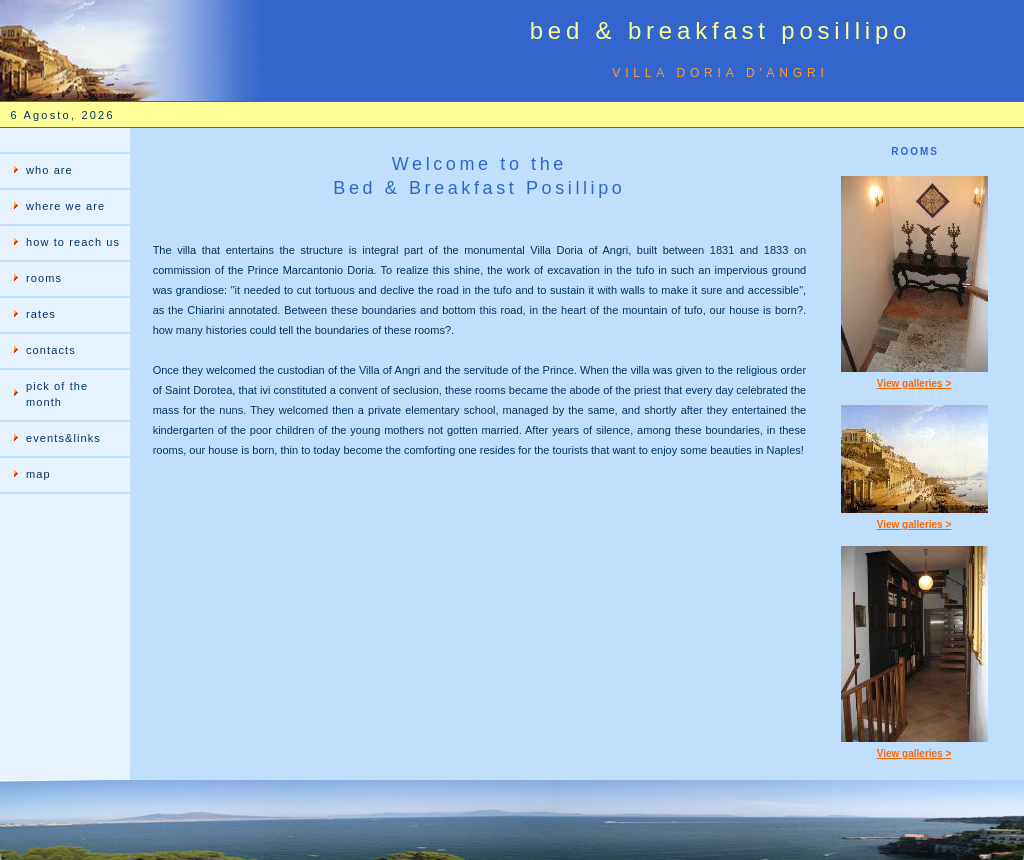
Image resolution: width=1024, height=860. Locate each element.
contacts (51, 350)
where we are (65, 206)
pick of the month (57, 394)
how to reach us (73, 242)
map (38, 474)
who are (49, 170)
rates (41, 314)
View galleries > (914, 383)
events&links (63, 438)
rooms (44, 278)
